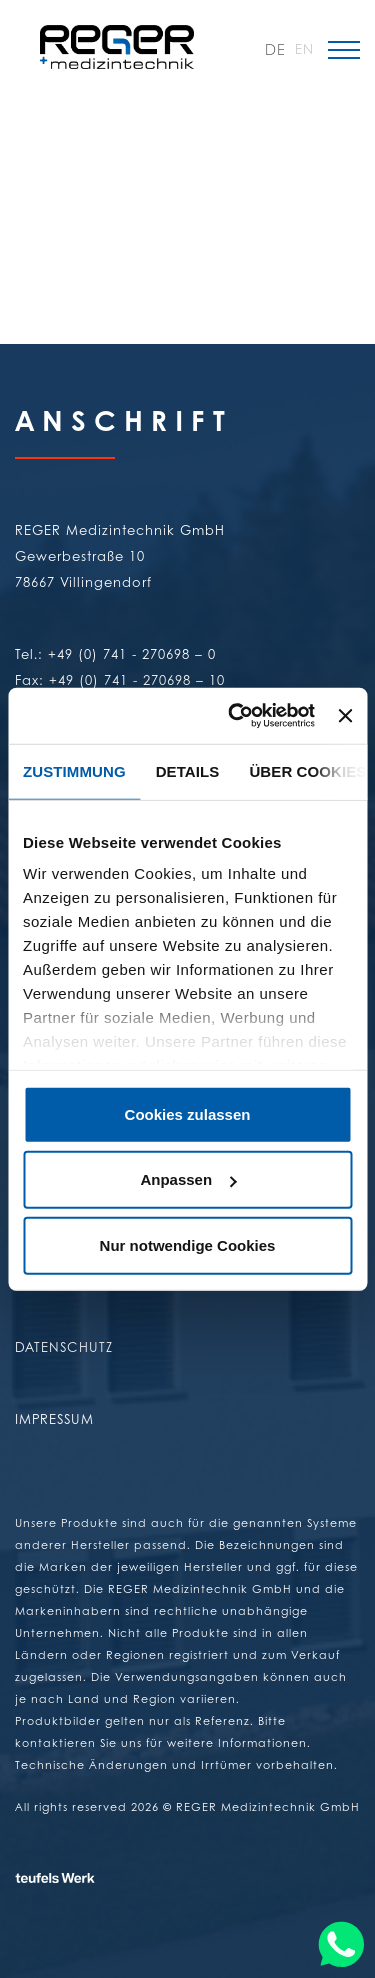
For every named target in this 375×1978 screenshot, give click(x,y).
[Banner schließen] (345, 716)
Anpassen (188, 1179)
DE (275, 50)
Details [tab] (188, 770)
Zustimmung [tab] (74, 770)
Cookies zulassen (188, 1113)
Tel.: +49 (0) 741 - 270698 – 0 (115, 653)
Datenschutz (64, 1346)
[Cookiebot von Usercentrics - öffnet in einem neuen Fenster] (235, 716)
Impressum (54, 1418)
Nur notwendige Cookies (188, 1244)
